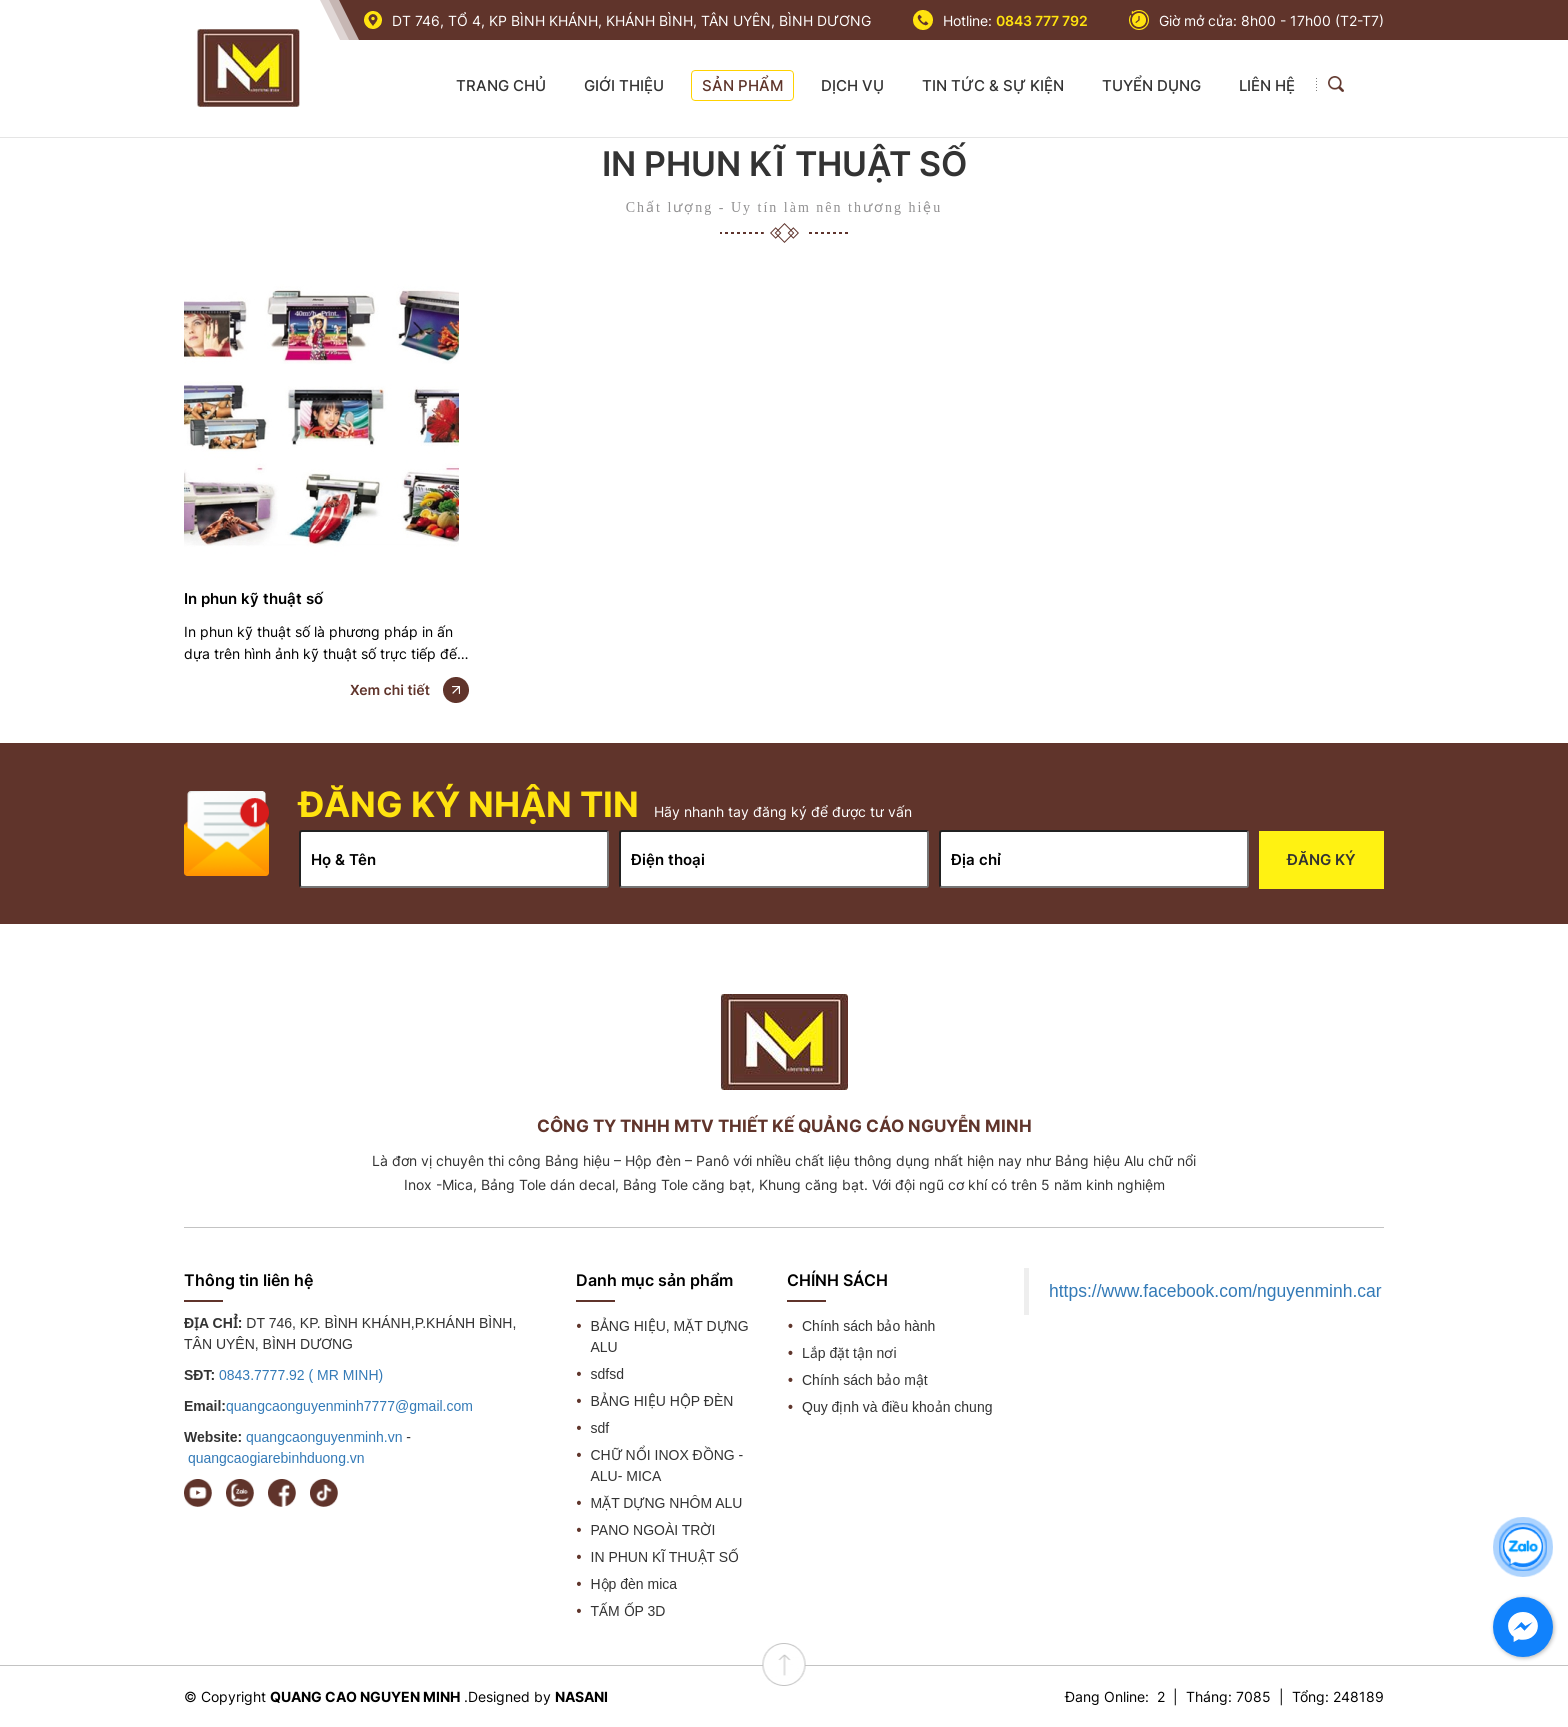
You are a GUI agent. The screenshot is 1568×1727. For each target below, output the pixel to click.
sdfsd (607, 1374)
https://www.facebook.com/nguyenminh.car (1215, 1291)
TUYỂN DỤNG (1151, 85)
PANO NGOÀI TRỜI (653, 1530)
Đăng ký (1321, 859)
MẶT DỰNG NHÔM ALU (667, 1503)
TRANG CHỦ (501, 85)
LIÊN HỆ (1267, 85)
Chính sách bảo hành (868, 1326)
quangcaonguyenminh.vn (324, 1437)
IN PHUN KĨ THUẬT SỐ (665, 1557)
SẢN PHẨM (742, 85)
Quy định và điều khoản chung (897, 1407)
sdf (600, 1428)
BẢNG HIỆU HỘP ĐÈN (662, 1401)
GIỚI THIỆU (624, 85)
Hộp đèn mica (634, 1584)
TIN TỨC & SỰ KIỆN (993, 85)
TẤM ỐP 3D (628, 1611)
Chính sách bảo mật (865, 1380)
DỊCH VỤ (852, 85)
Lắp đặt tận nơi (849, 1353)
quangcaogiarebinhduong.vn (276, 1458)
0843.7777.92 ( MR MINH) (301, 1375)
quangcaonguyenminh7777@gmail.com (349, 1406)
